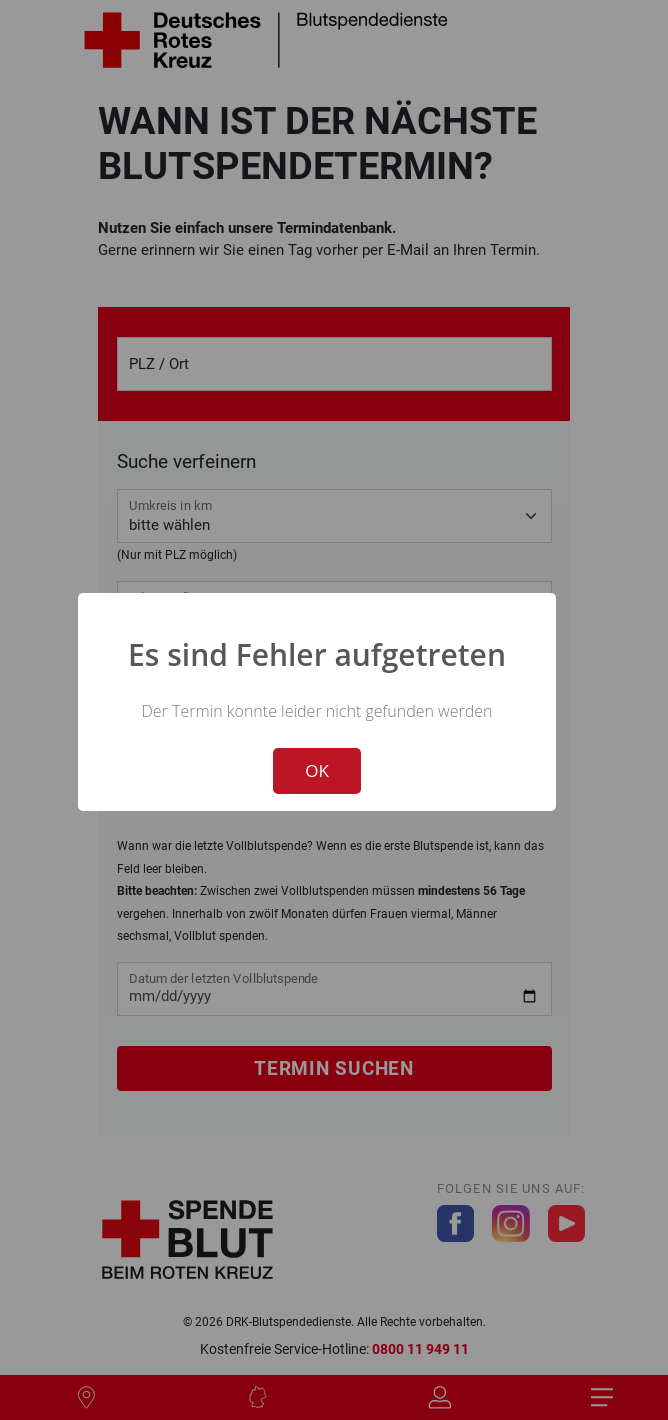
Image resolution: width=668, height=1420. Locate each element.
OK (317, 770)
